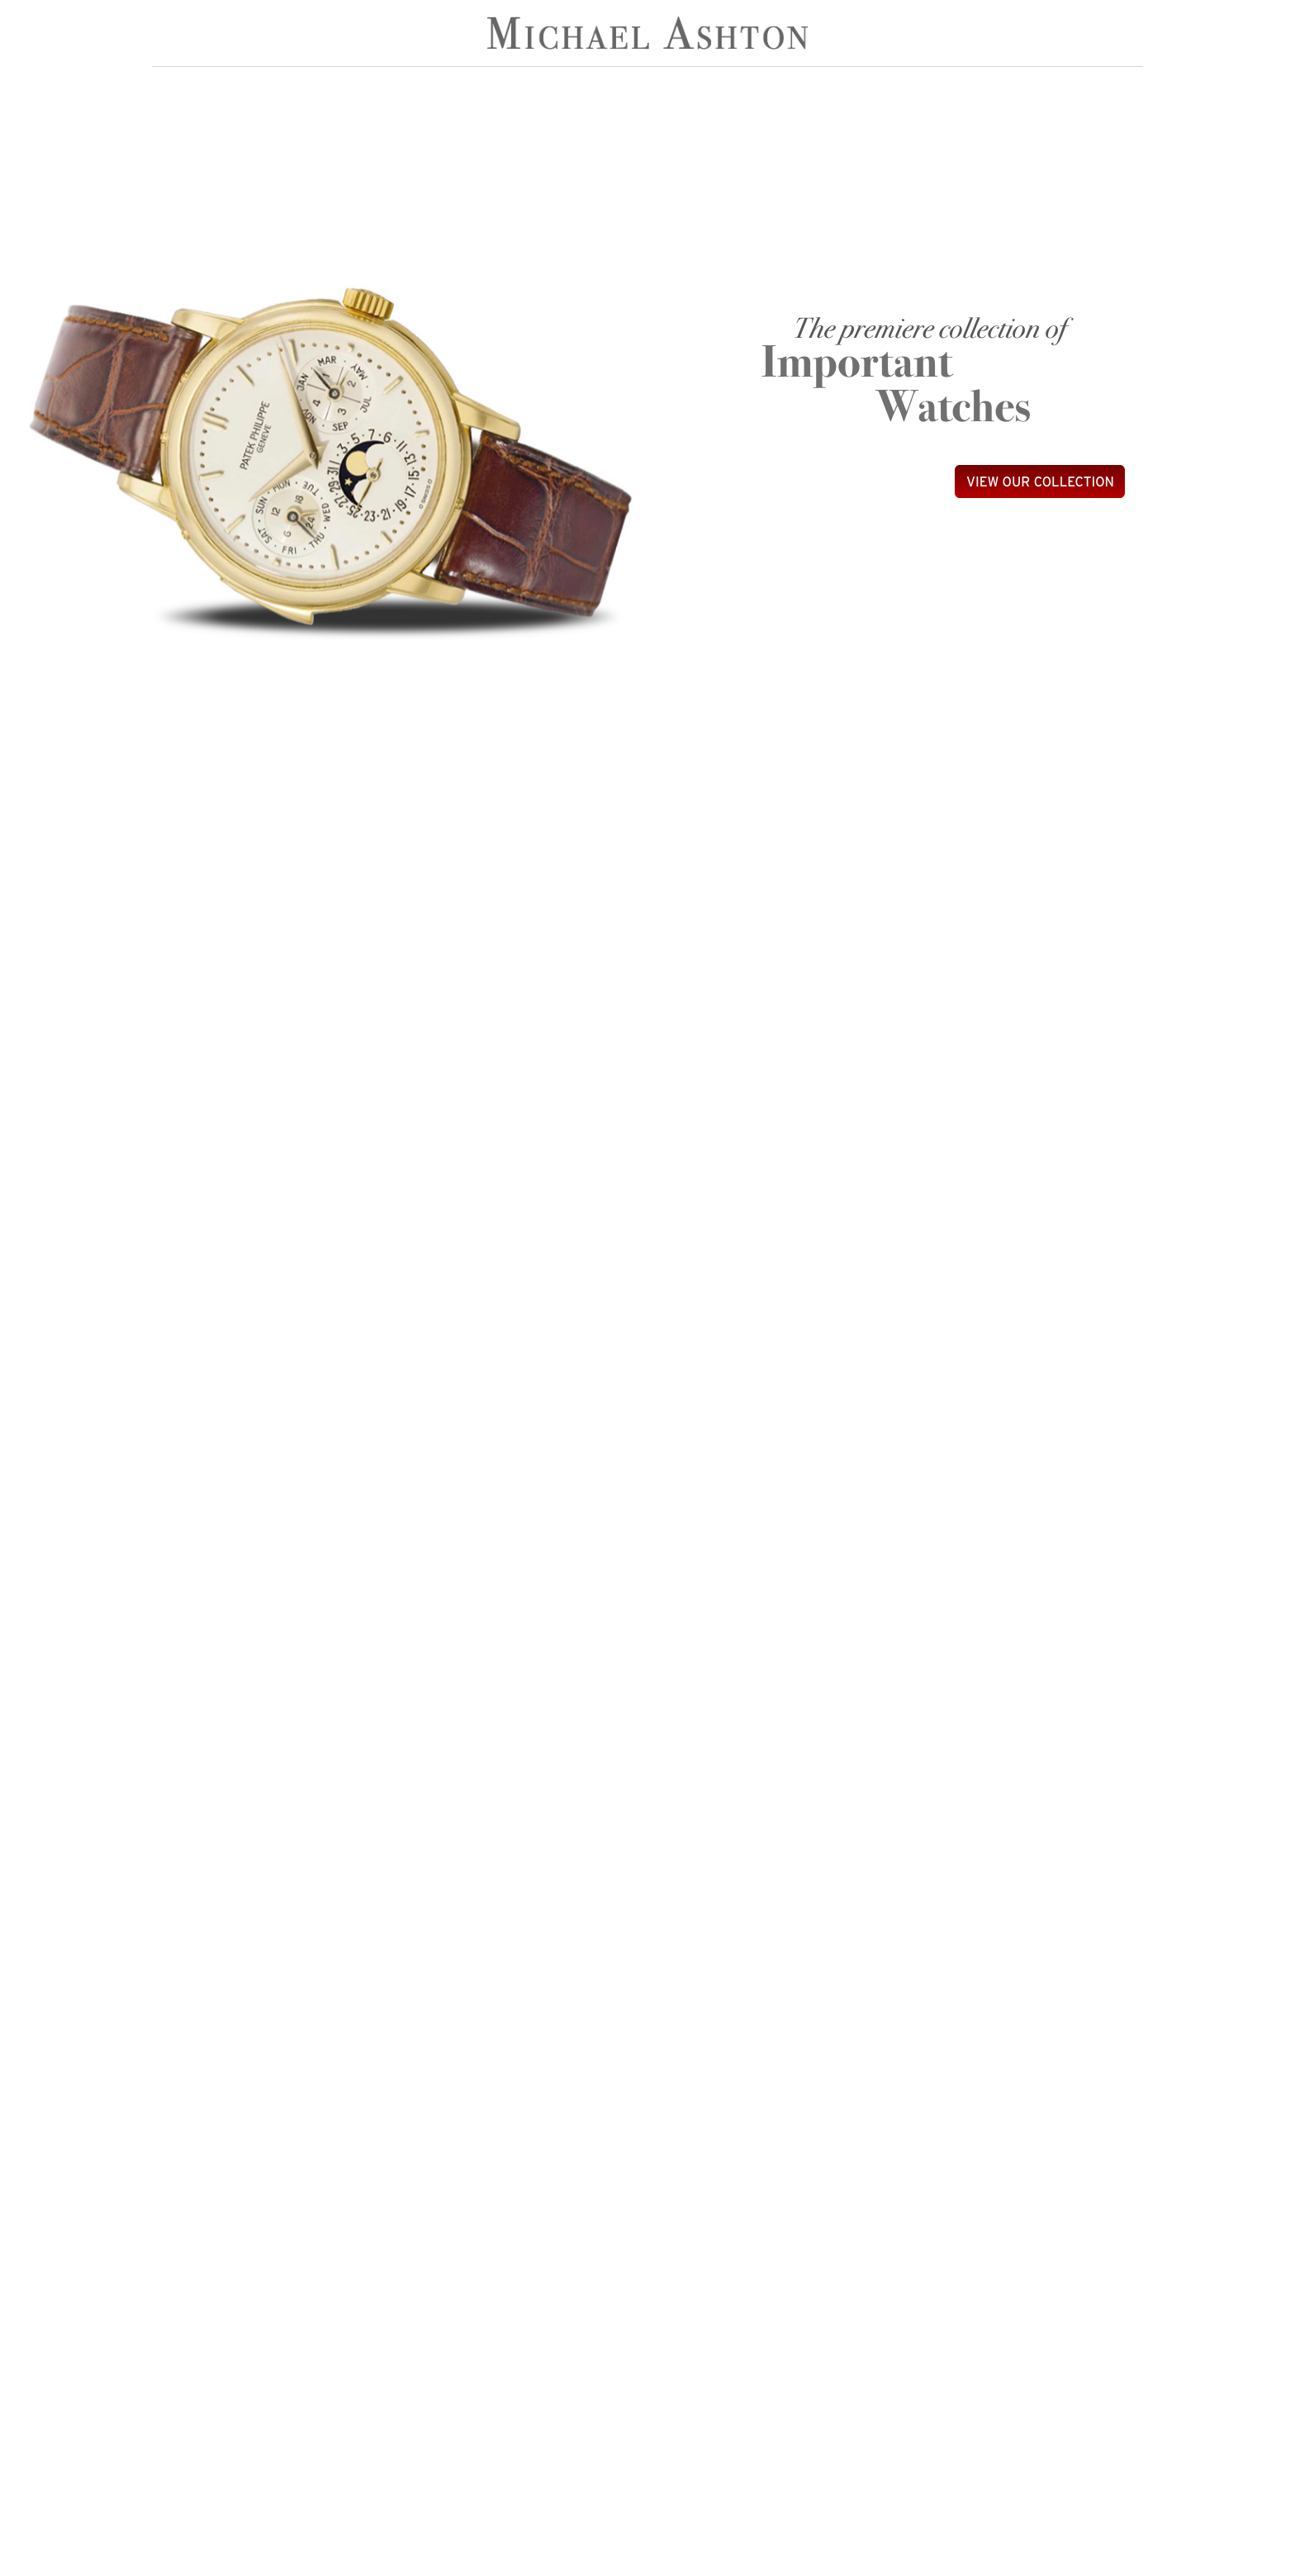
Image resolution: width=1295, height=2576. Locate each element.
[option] (326, 456)
